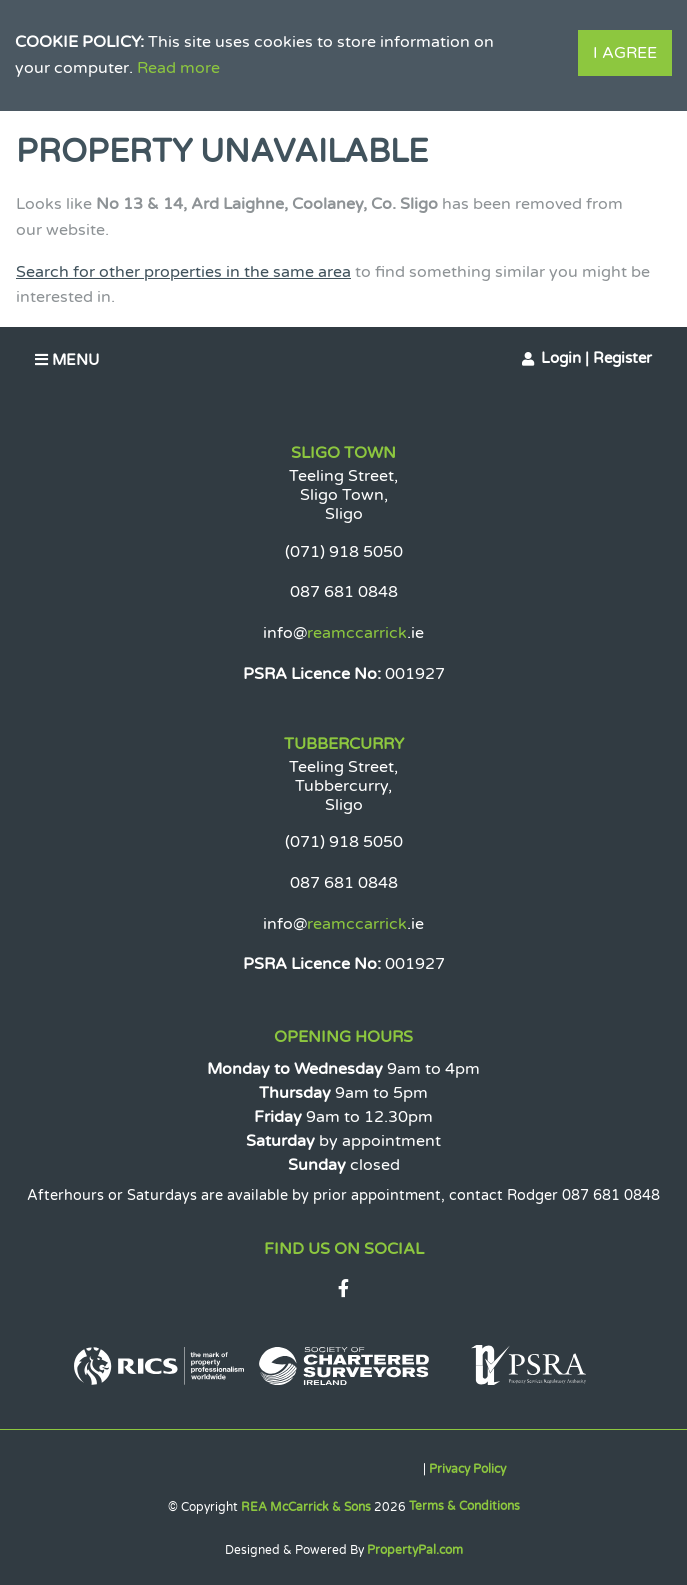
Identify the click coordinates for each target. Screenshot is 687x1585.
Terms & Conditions (464, 1506)
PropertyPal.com (415, 1550)
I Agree (625, 53)
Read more (178, 68)
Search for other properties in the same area (183, 272)
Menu (67, 360)
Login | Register (596, 358)
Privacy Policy (467, 1469)
